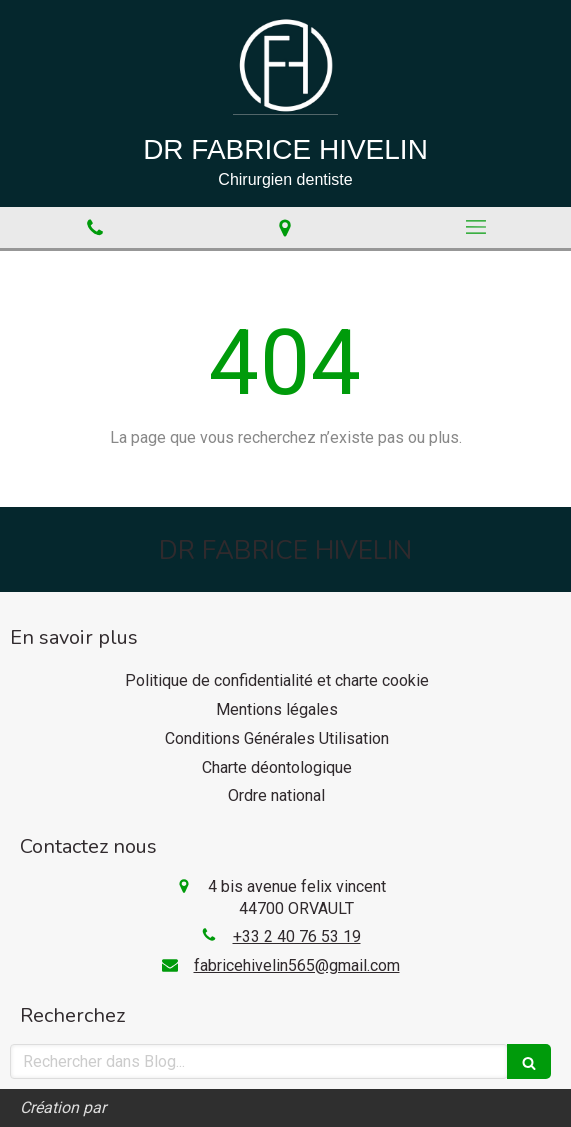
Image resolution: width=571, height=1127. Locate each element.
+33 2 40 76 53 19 (297, 936)
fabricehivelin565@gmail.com (297, 965)
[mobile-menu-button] (476, 227)
